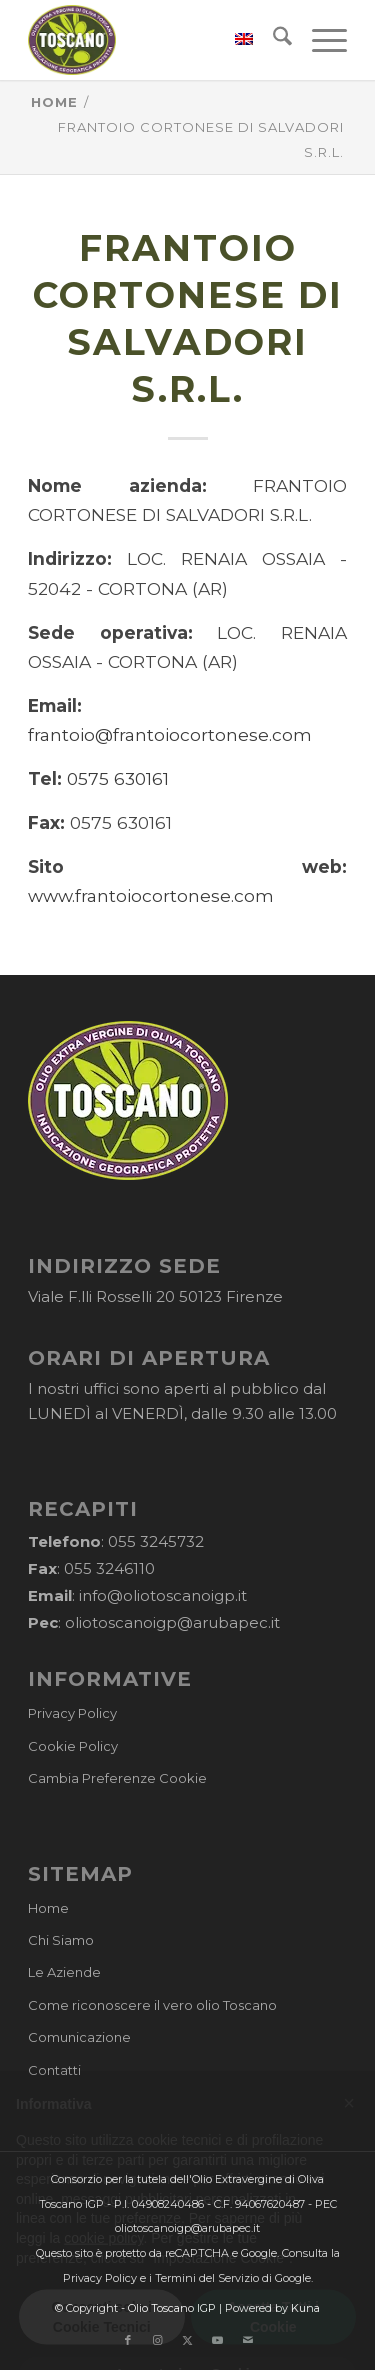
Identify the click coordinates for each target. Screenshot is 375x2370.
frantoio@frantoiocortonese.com (170, 734)
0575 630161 (118, 778)
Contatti (54, 2070)
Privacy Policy (72, 1713)
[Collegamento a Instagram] (158, 2340)
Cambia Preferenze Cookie (117, 1778)
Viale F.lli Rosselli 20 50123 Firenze (155, 1296)
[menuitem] (234, 40)
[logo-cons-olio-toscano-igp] (155, 40)
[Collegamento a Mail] (248, 2340)
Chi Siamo (61, 1940)
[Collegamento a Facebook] (128, 2340)
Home (48, 1908)
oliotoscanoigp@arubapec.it (172, 1622)
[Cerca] (272, 40)
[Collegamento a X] (188, 2340)
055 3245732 (156, 1541)
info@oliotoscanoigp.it (163, 1595)
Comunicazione (79, 2037)
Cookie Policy (73, 1746)
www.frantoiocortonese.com (151, 895)
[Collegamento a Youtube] (218, 2340)
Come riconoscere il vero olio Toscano (152, 2005)
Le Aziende (64, 1972)
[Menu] (319, 40)
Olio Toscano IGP (172, 2308)
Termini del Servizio (207, 2278)
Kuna (305, 2308)
